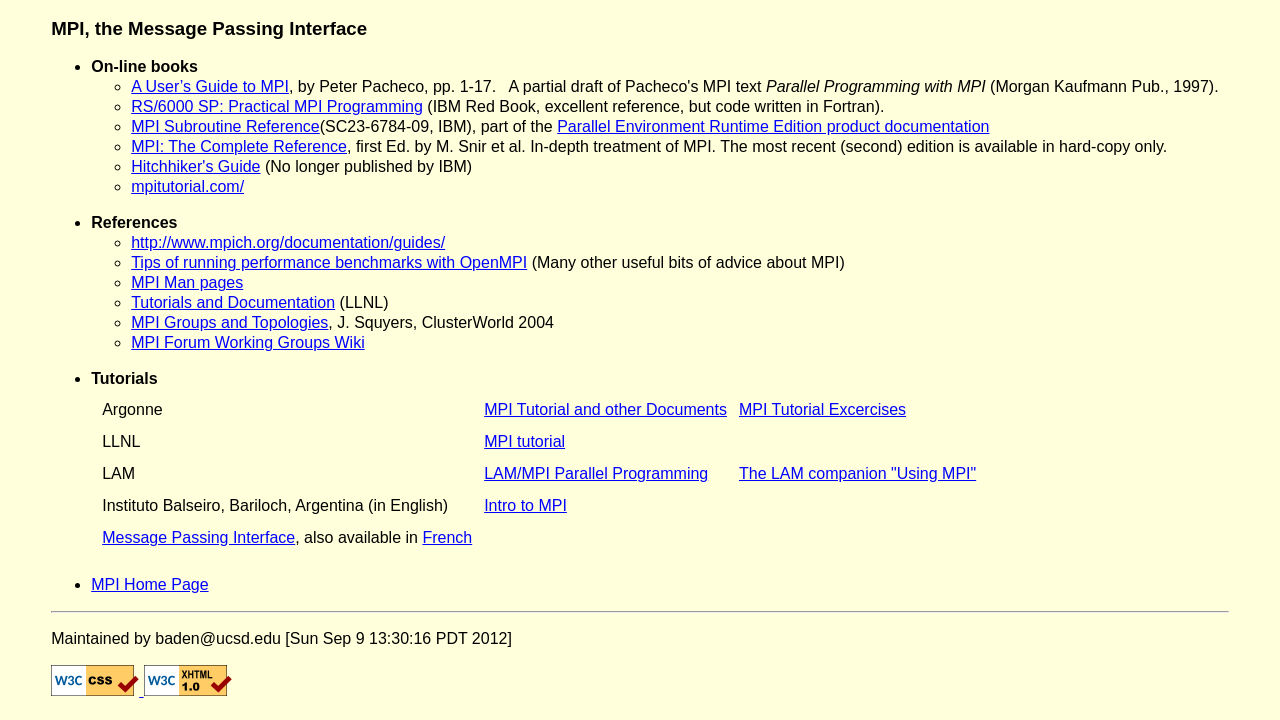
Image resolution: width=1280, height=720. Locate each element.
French (447, 537)
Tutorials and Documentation (233, 302)
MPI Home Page (149, 584)
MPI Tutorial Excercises (822, 409)
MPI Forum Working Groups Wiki (248, 342)
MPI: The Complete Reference (239, 146)
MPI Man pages (187, 282)
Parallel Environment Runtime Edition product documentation (773, 126)
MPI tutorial (524, 441)
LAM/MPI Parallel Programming (596, 473)
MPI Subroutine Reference (225, 126)
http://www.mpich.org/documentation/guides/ (288, 242)
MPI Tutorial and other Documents (605, 409)
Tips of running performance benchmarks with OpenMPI (329, 262)
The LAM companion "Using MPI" (857, 473)
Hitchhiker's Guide (195, 166)
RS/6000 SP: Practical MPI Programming (277, 106)
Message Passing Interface (198, 537)
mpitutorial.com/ (187, 186)
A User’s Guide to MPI (210, 86)
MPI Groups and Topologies (229, 322)
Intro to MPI (525, 505)
